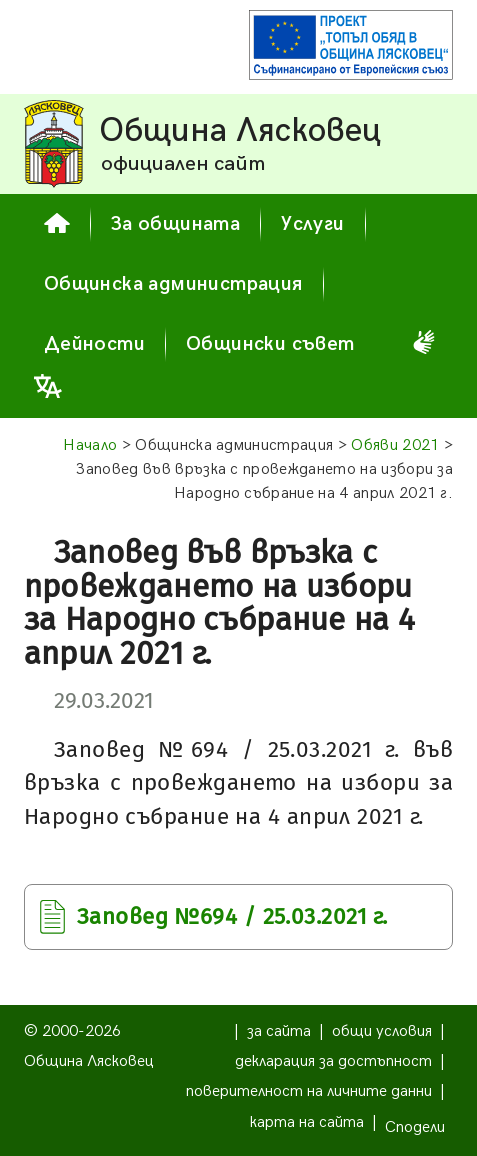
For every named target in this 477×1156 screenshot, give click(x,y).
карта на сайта (307, 1122)
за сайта (279, 1031)
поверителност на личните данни (309, 1091)
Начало (90, 445)
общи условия (382, 1031)
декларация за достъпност (333, 1061)
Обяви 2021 (395, 445)
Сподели (415, 1127)
